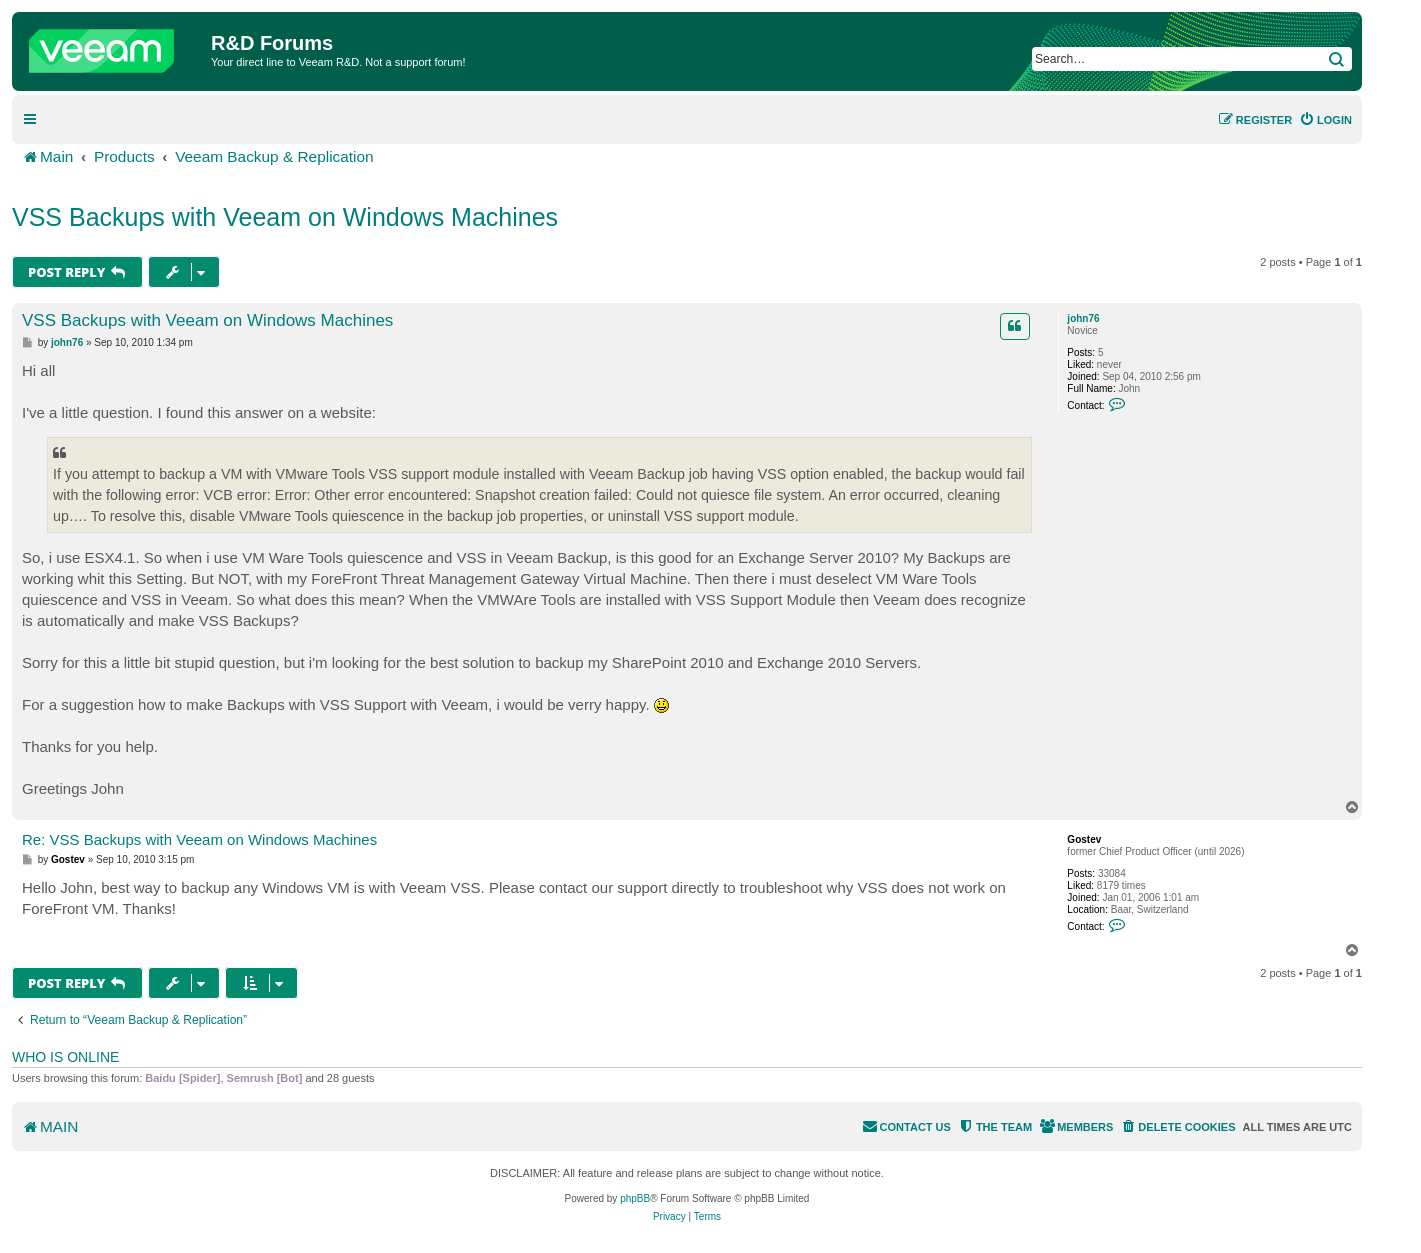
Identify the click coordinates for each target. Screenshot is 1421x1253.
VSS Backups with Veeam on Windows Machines (285, 217)
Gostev (1084, 839)
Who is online (65, 1057)
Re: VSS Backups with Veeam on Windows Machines (199, 839)
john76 (1083, 318)
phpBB (635, 1198)
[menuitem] (1325, 120)
